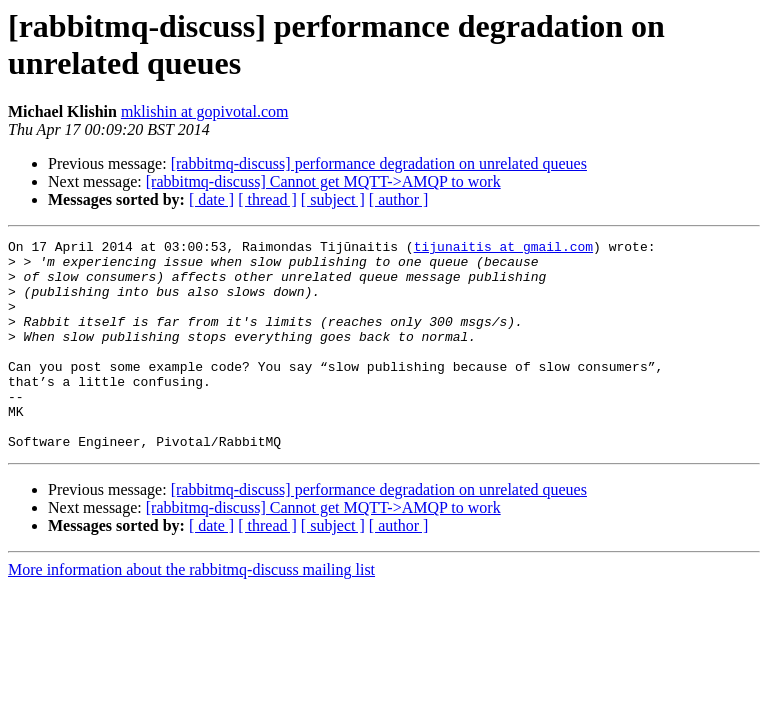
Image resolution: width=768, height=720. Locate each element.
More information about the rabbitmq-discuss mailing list (191, 611)
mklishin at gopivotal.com (205, 111)
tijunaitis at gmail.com (503, 249)
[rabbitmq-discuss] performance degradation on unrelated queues (379, 163)
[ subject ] (333, 199)
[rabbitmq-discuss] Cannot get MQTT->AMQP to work (323, 181)
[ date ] (211, 199)
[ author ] (399, 199)
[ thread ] (267, 199)
